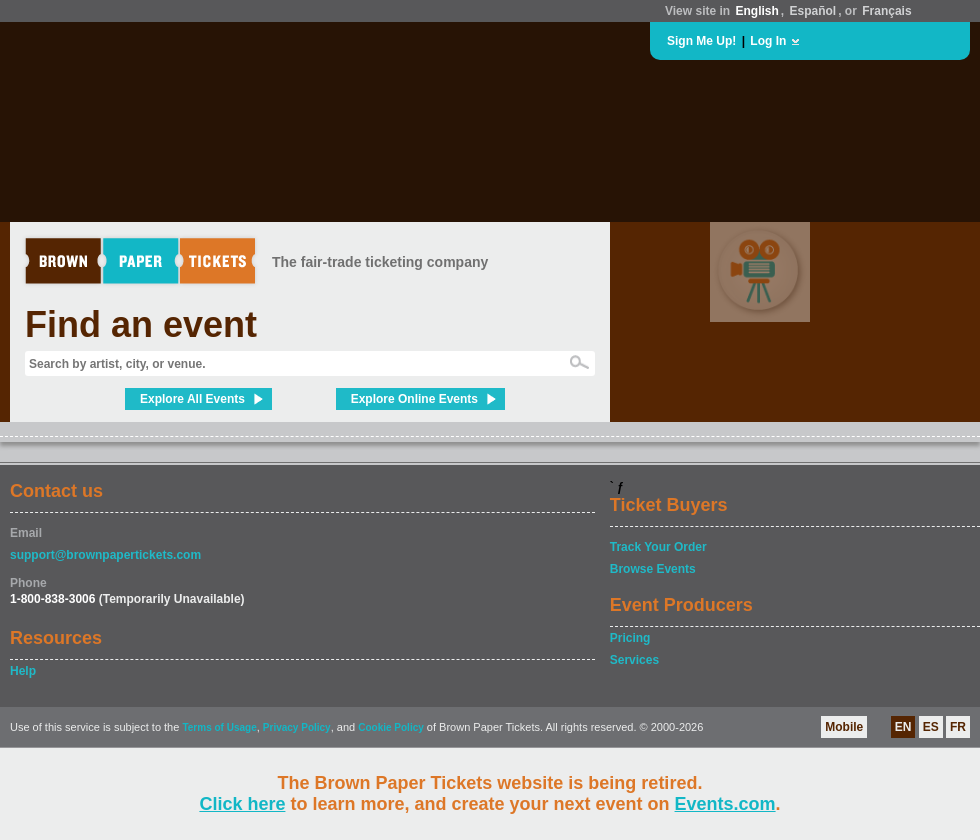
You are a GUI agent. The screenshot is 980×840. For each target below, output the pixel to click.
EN (903, 727)
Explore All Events (192, 399)
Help (23, 671)
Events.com (725, 804)
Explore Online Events (414, 399)
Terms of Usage (219, 727)
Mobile (844, 727)
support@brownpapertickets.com (105, 555)
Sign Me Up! (701, 41)
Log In (768, 41)
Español (813, 11)
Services (634, 660)
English (756, 11)
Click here (242, 804)
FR (958, 727)
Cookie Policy (391, 727)
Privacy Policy (297, 727)
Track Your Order (658, 547)
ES (931, 727)
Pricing (630, 638)
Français (886, 11)
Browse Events (653, 569)
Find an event (141, 324)
